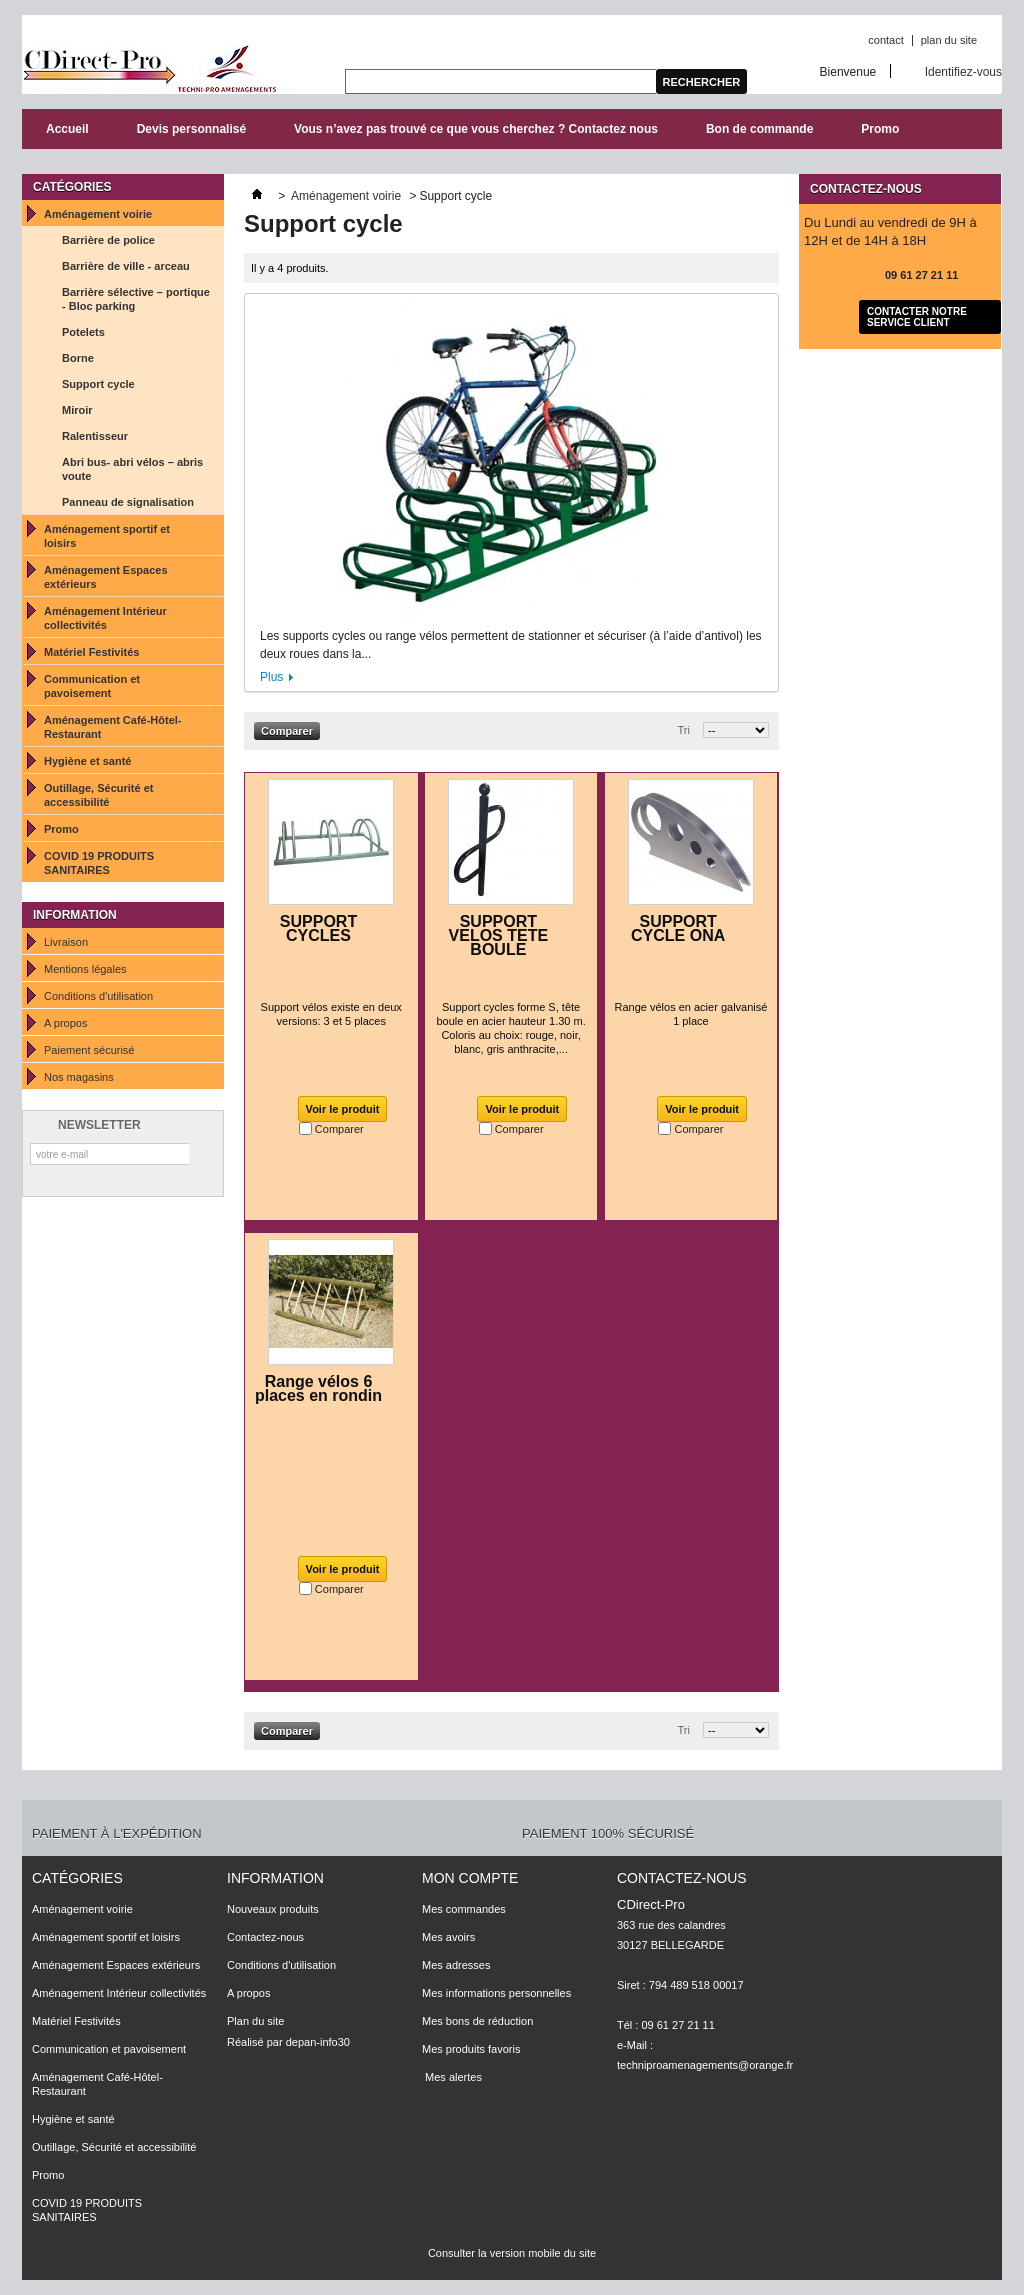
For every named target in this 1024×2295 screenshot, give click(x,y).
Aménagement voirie (98, 214)
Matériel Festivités (91, 652)
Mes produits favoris (471, 2049)
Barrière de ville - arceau (126, 266)
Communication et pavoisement (92, 686)
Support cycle (98, 384)
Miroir (77, 410)
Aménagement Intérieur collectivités (105, 618)
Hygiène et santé (87, 761)
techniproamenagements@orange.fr (705, 2065)
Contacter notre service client (917, 317)
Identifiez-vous (963, 71)
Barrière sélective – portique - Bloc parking (136, 299)
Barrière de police (108, 240)
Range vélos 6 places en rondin (318, 1388)
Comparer (339, 1129)
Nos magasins (79, 1077)
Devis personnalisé (191, 129)
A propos (65, 1023)
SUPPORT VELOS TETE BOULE (499, 935)
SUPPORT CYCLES (318, 928)
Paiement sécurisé (89, 1050)
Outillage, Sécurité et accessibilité (98, 795)
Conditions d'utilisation (98, 996)
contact (885, 40)
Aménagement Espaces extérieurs (106, 577)
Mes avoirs (448, 1937)
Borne (78, 358)
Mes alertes (452, 2077)
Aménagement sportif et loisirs (107, 536)
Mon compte (470, 1878)
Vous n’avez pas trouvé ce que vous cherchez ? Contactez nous (476, 129)
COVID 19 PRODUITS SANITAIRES (99, 863)
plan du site (949, 40)
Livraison (66, 942)
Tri (684, 730)
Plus (271, 677)
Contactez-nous (265, 1937)
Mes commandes (464, 1909)
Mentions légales (85, 969)
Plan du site (255, 2021)
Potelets (83, 332)
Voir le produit (343, 1109)
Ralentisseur (95, 436)
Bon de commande (759, 129)
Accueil (67, 129)
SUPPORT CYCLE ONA (678, 928)
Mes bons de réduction (477, 2021)
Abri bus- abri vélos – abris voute (132, 469)
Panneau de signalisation (128, 502)
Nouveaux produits (273, 1909)
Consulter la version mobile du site (512, 2253)
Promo (880, 129)
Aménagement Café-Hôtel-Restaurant (113, 727)
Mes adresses (456, 1965)
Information (75, 915)
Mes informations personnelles (496, 1993)
